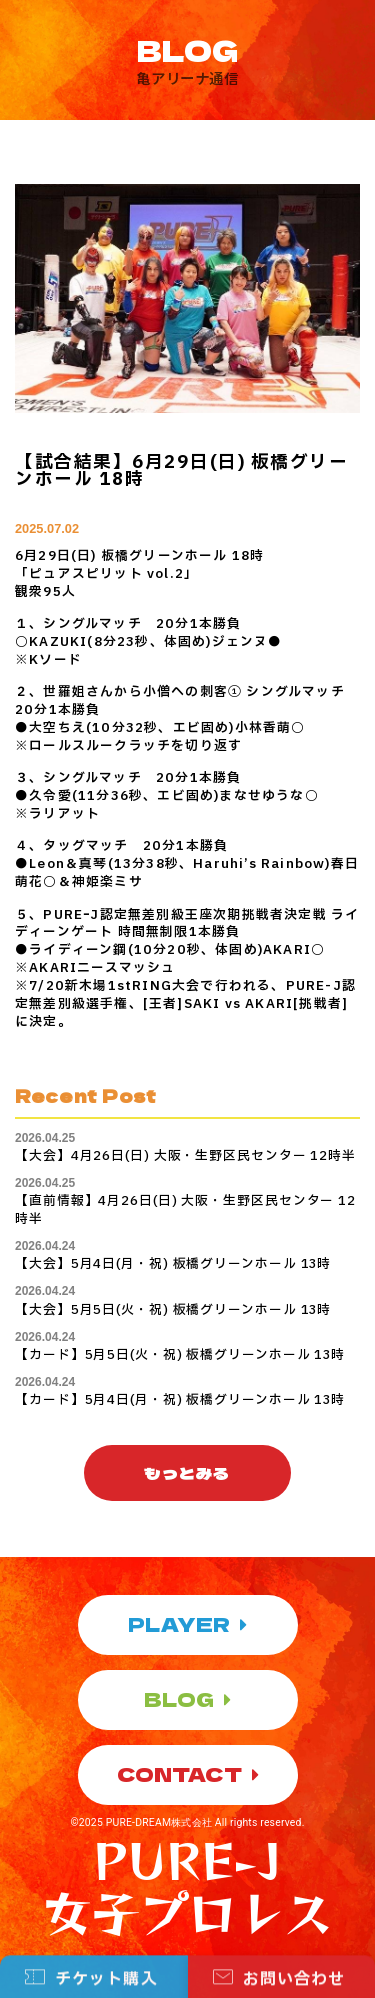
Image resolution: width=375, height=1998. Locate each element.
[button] (187, 1473)
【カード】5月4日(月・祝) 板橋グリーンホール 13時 (180, 1400)
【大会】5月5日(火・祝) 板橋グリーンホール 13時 (173, 1310)
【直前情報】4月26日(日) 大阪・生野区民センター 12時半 (185, 1210)
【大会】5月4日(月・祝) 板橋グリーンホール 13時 (173, 1264)
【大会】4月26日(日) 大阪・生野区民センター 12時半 (185, 1156)
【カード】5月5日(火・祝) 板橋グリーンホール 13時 (180, 1355)
